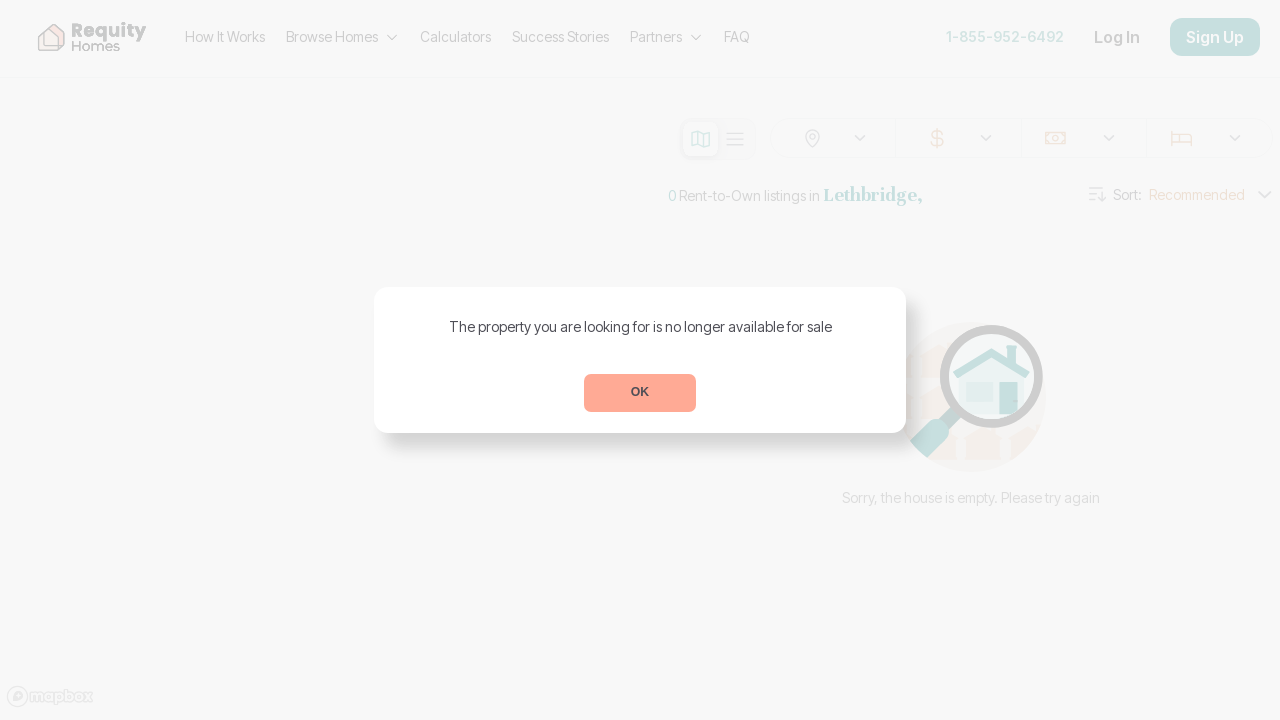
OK (640, 392)
